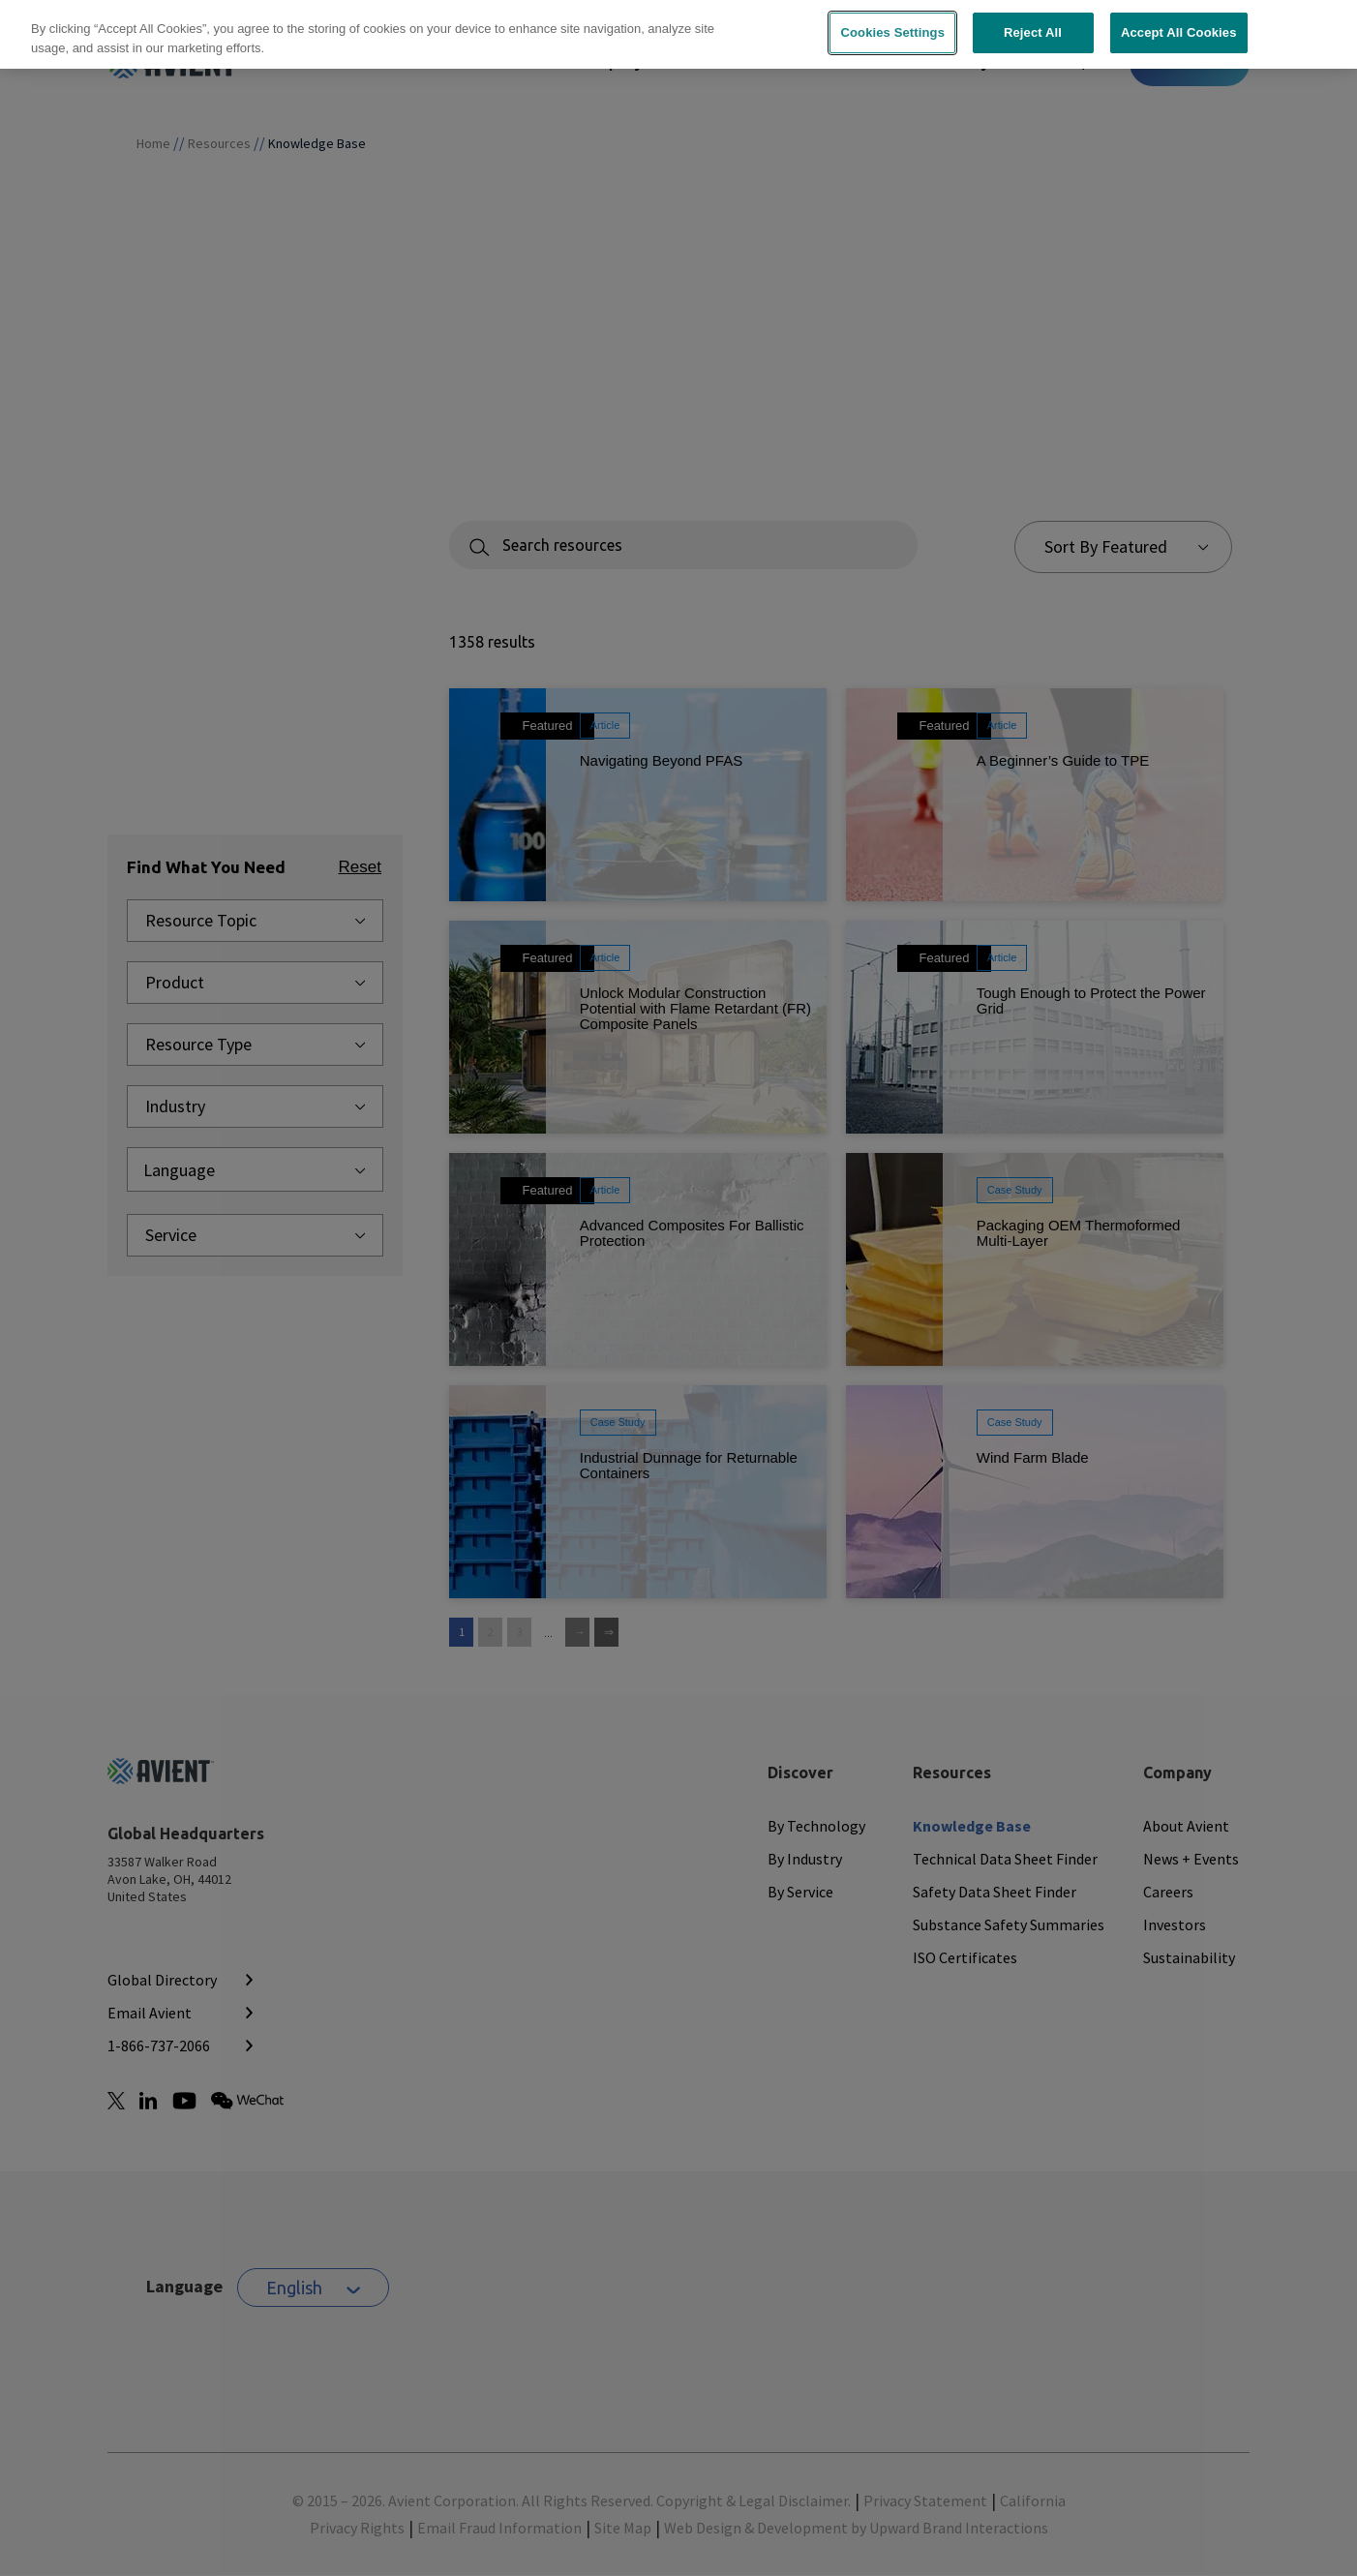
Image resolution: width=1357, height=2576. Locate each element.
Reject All (1033, 21)
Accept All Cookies (1179, 21)
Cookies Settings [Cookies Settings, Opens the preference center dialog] (892, 21)
